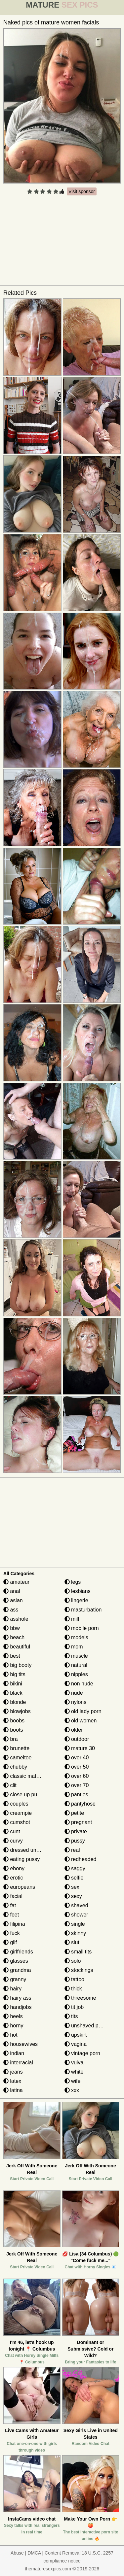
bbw (11, 1628)
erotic (13, 1878)
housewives (20, 2044)
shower (76, 1914)
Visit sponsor (81, 191)
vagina (75, 2044)
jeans (13, 2072)
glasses (15, 1961)
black (12, 1693)
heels (13, 2016)
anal (11, 1591)
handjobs (17, 2007)
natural (75, 1665)
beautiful (16, 1646)
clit (10, 1785)
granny (14, 1979)
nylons (75, 1702)
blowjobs (17, 1711)
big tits (14, 1674)
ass (10, 1609)
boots (13, 1730)
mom (73, 1646)
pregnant (78, 1822)
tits (71, 2016)
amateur (16, 1582)
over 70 (76, 1785)
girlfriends (18, 1951)
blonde (14, 1702)
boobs (13, 1720)
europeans (19, 1887)
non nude (78, 1683)
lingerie (76, 1600)
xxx (71, 2090)
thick (73, 1988)
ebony (13, 1868)
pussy (74, 1841)
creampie (17, 1813)
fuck (11, 1933)
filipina (14, 1924)
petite (74, 1813)
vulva (74, 2062)
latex (12, 2081)
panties (76, 1794)
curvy (13, 1841)
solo (72, 1961)
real (72, 1850)
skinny (75, 1933)
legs (72, 1582)
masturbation (83, 1609)
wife (72, 2081)
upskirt (75, 2035)
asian (13, 1600)
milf (71, 1619)
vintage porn (82, 2053)
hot (10, 2035)
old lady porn (83, 1711)
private (75, 1831)
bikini (12, 1683)
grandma (17, 1970)
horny (13, 2025)
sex (71, 1887)
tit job (74, 2007)
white (74, 2072)
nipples (76, 1674)
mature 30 (79, 1748)
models (76, 1637)
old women (80, 1720)
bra (10, 1739)
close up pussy (24, 1794)
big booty (17, 1665)
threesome (80, 1998)
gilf (10, 1942)
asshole (15, 1619)
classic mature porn (29, 1776)
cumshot (16, 1822)
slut (71, 1942)
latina (13, 2090)
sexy (73, 1896)
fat (9, 1905)
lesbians (77, 1591)
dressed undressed (29, 1850)
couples (15, 1804)
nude (73, 1693)
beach (13, 1637)
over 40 (76, 1757)
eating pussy (21, 1859)
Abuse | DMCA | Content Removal (45, 2553)
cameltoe (17, 1757)
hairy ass (17, 1998)
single (74, 1924)
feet (11, 1914)
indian (13, 2053)
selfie (74, 1878)
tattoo (74, 1979)
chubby (15, 1767)
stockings (78, 1970)
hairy (12, 1988)
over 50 (76, 1767)
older (73, 1730)
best (11, 1656)
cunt (11, 1831)
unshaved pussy (86, 2025)
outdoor (76, 1739)
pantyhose (80, 1804)
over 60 (76, 1776)
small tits (78, 1951)
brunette (16, 1748)
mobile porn (81, 1628)
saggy (74, 1868)
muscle (76, 1656)
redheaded (80, 1859)
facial (12, 1896)
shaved (76, 1905)
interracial (18, 2062)
